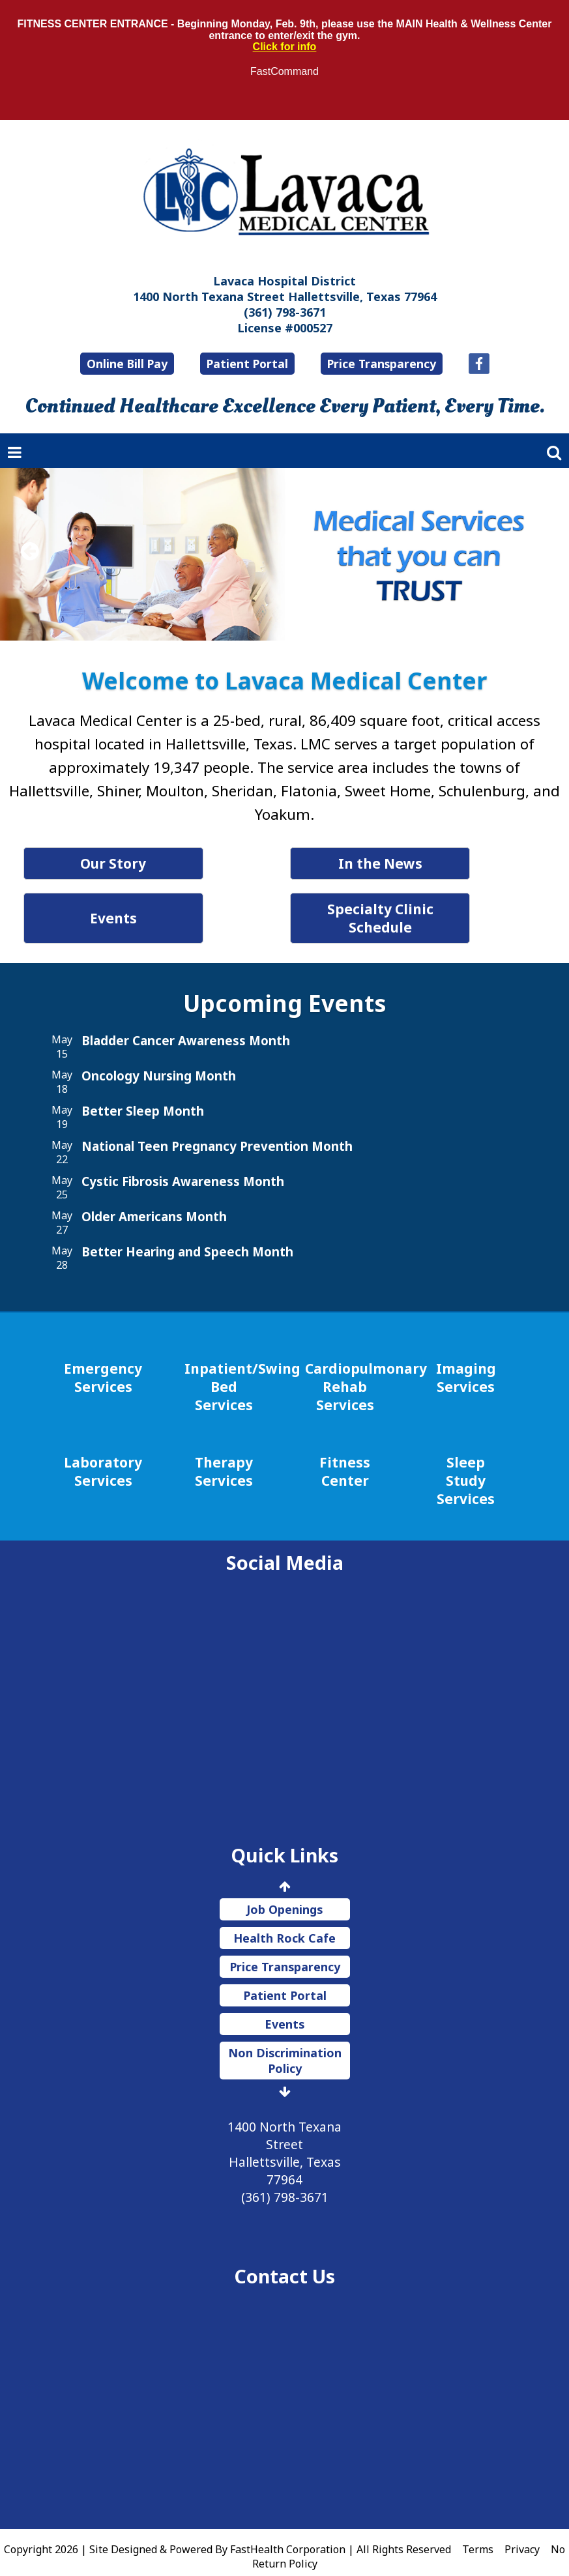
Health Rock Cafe (284, 1920)
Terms (477, 2531)
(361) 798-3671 (285, 312)
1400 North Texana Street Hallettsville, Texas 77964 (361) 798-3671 (284, 2144)
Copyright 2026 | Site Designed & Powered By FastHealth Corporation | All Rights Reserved (227, 2531)
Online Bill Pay (127, 363)
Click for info (285, 46)
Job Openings (284, 1891)
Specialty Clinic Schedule (418, 909)
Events (151, 909)
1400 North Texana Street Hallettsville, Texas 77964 (285, 296)
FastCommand (284, 71)
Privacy (522, 2531)
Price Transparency (381, 363)
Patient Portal (247, 363)
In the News (418, 863)
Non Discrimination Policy (285, 2042)
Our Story (151, 863)
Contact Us (284, 2257)
